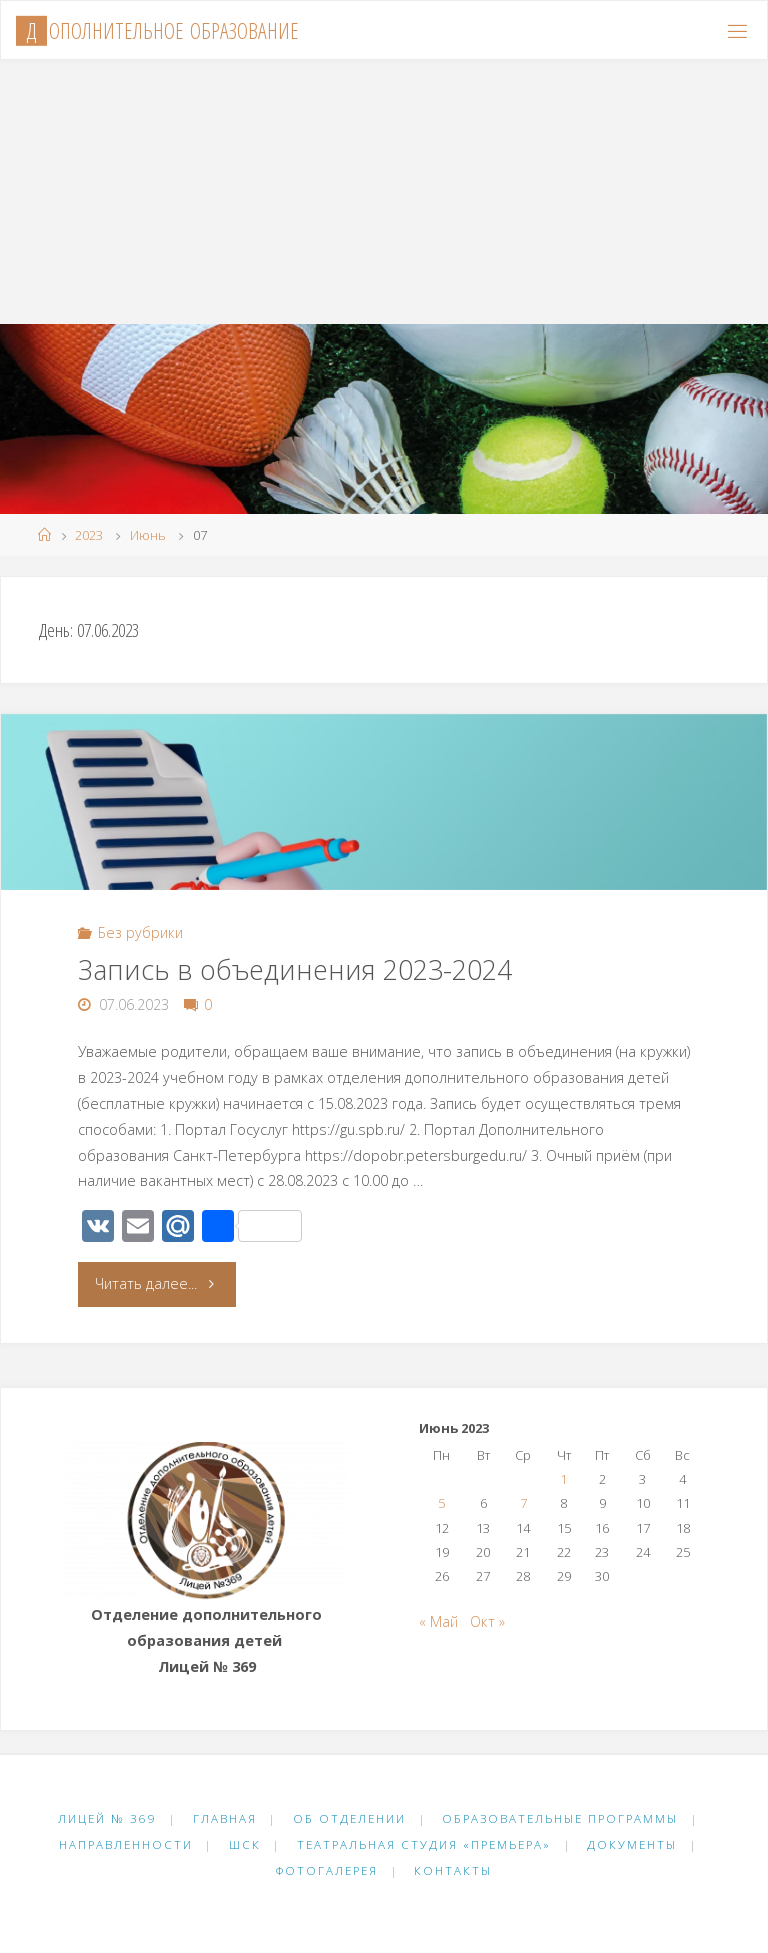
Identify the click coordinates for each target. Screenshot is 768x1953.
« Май (438, 1621)
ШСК (245, 1844)
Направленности (126, 1844)
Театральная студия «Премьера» (424, 1844)
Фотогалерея (327, 1870)
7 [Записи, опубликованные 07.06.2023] (523, 1503)
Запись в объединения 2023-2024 (295, 969)
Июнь (148, 535)
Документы (632, 1844)
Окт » (487, 1621)
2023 (89, 535)
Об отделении (349, 1818)
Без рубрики (140, 932)
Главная (225, 1818)
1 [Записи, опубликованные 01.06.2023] (563, 1479)
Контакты (453, 1870)
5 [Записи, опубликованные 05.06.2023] (441, 1503)
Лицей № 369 (107, 1818)
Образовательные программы (560, 1818)
